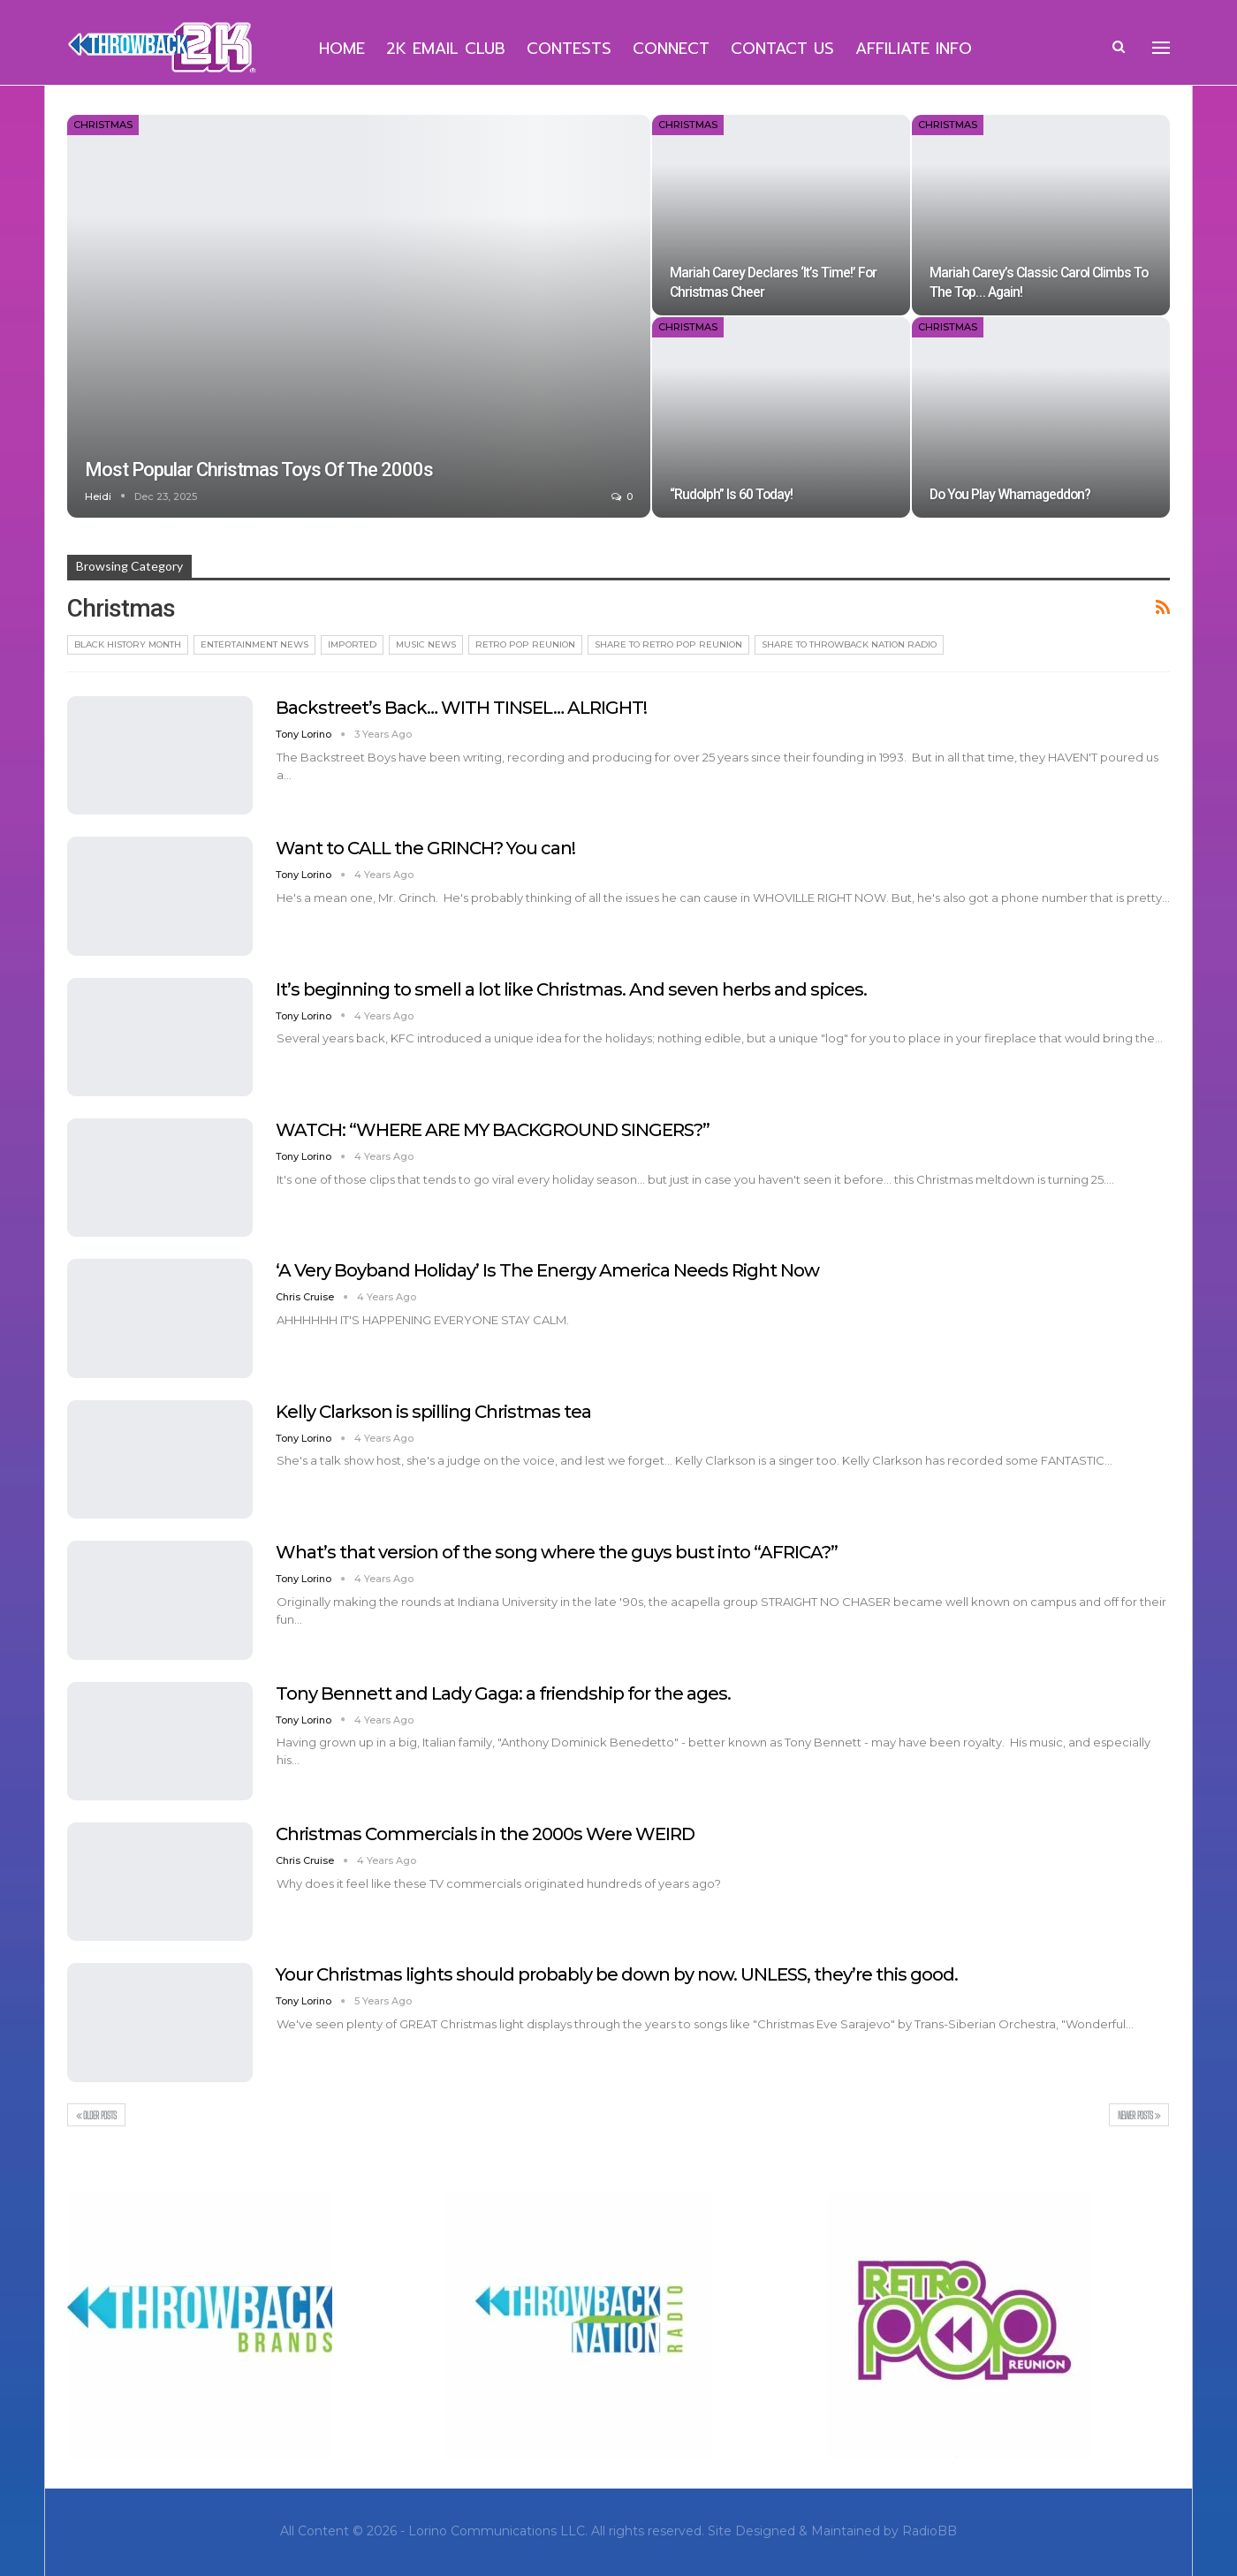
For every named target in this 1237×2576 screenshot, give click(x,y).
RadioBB (929, 2531)
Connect (671, 48)
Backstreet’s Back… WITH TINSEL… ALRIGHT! (461, 707)
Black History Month (127, 644)
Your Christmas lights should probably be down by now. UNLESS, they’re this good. (617, 1974)
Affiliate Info (913, 48)
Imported (352, 644)
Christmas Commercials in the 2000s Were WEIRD (485, 1834)
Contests (569, 48)
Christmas (103, 124)
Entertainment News (254, 644)
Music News (426, 644)
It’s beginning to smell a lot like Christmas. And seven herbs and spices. (571, 989)
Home (342, 48)
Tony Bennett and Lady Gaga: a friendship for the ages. (503, 1693)
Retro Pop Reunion (525, 644)
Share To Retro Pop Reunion (668, 644)
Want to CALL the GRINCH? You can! (425, 848)
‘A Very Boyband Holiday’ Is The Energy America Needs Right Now (547, 1270)
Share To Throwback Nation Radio (849, 644)
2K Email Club (445, 48)
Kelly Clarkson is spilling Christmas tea (433, 1411)
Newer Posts (1139, 2115)
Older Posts (96, 2115)
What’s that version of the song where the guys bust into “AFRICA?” (557, 1552)
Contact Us (782, 48)
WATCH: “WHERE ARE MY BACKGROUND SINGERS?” (493, 1129)
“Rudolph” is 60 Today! (731, 494)
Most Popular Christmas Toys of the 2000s (259, 469)
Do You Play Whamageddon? (1010, 494)
